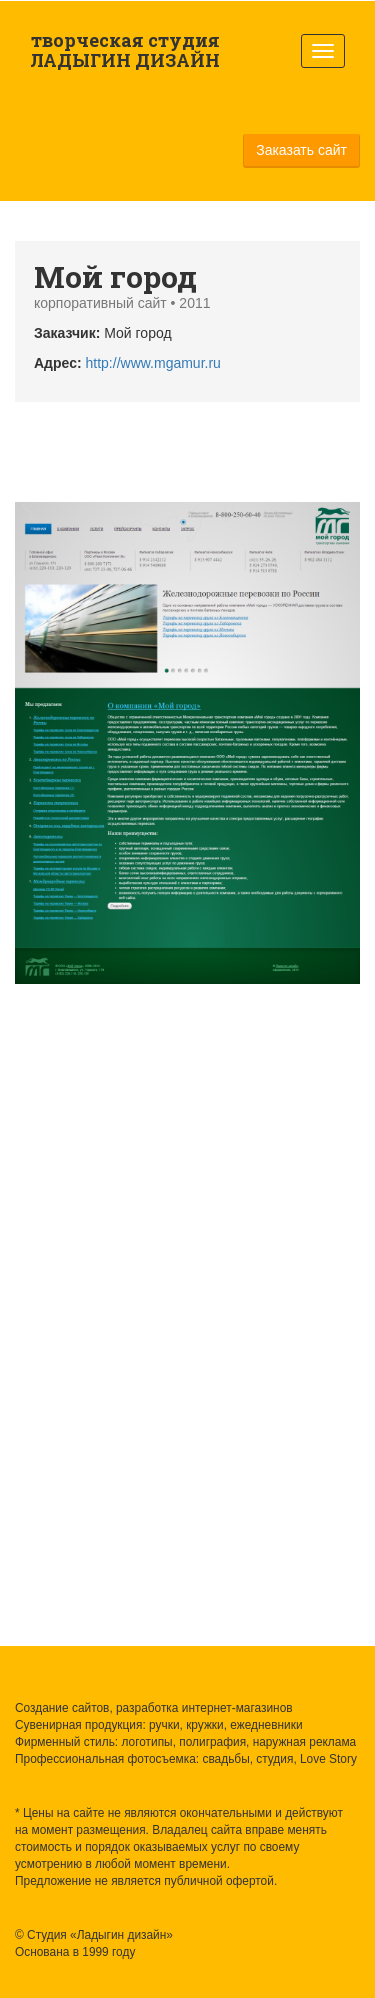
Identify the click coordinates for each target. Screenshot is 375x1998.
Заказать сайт (301, 150)
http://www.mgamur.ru (153, 363)
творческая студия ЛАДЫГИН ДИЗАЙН (125, 50)
